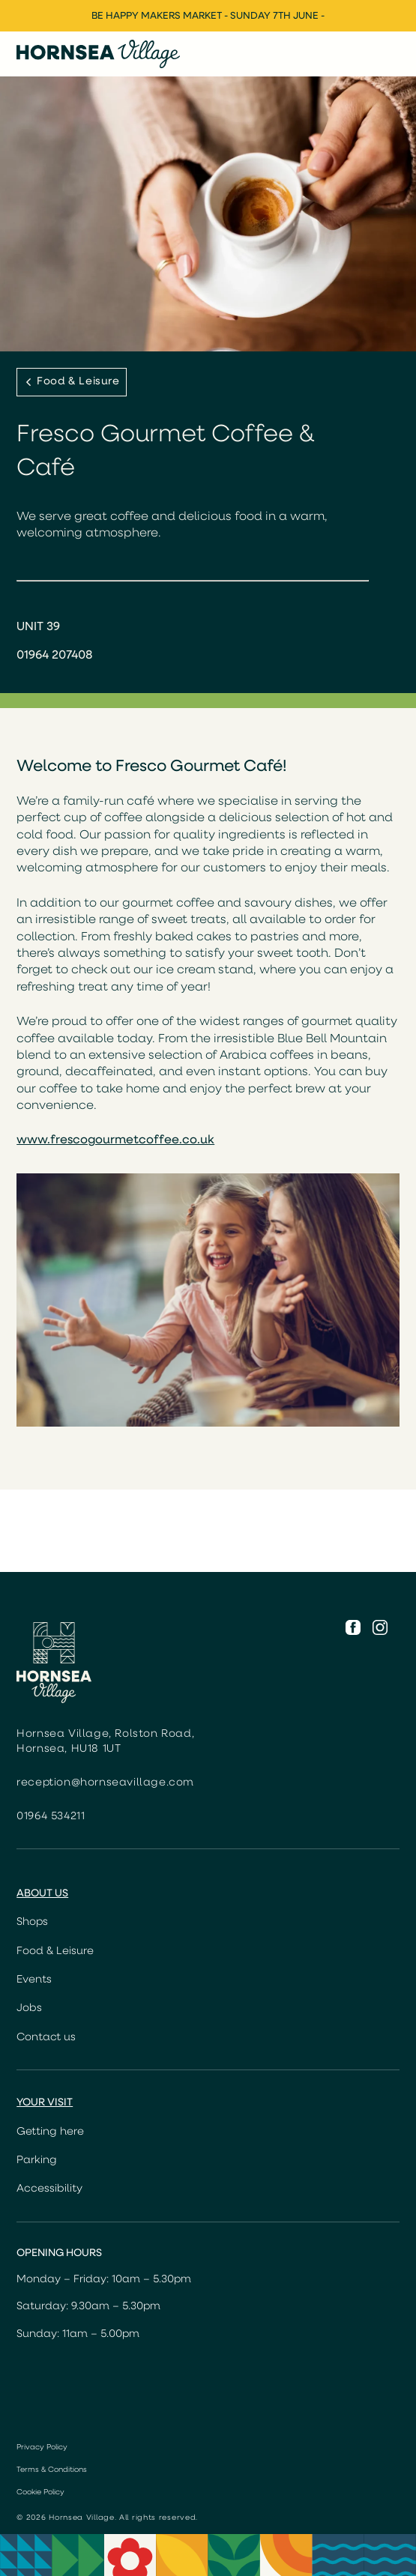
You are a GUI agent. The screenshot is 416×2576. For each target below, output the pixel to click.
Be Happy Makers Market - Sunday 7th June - (208, 16)
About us (42, 1893)
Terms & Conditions (51, 2470)
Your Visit (44, 2102)
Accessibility (49, 2189)
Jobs (29, 2008)
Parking (36, 2160)
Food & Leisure (55, 1951)
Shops (32, 1922)
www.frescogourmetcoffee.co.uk (115, 1140)
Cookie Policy (40, 2492)
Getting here (50, 2132)
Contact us (46, 2037)
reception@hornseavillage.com (105, 1783)
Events (34, 1980)
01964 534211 (50, 1816)
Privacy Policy (41, 2447)
